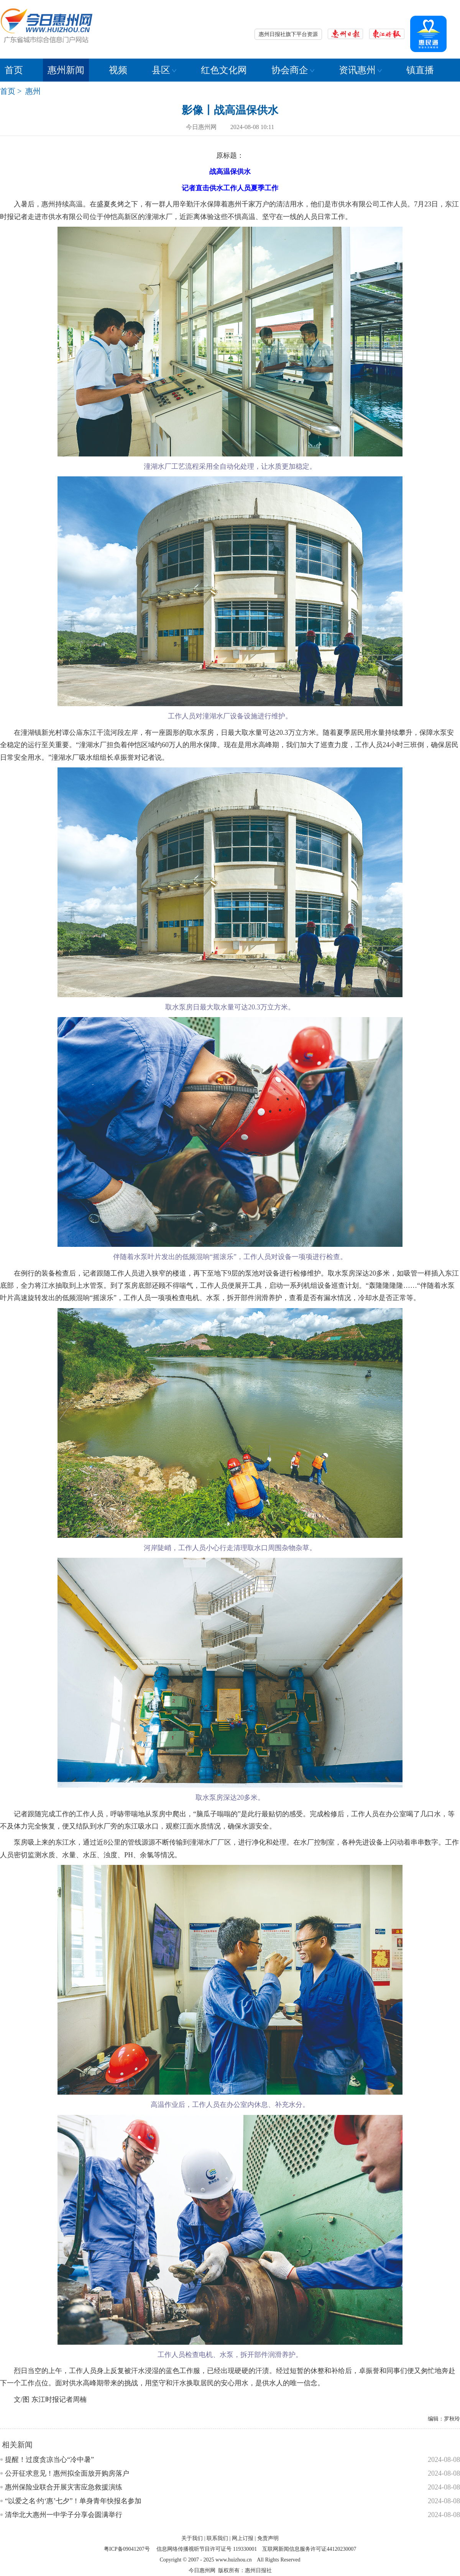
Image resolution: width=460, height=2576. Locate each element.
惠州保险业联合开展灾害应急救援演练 (63, 2487)
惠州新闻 (66, 70)
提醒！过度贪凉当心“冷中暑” (49, 2459)
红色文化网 (224, 70)
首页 (14, 70)
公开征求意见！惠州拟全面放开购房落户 (67, 2473)
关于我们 (192, 2538)
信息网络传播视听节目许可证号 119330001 (206, 2549)
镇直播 (420, 70)
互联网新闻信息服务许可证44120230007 (309, 2549)
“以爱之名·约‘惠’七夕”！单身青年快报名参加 (73, 2501)
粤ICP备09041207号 (127, 2549)
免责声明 (268, 2538)
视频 (118, 70)
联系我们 (217, 2538)
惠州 (33, 91)
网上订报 (242, 2538)
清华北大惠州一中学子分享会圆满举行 (63, 2515)
